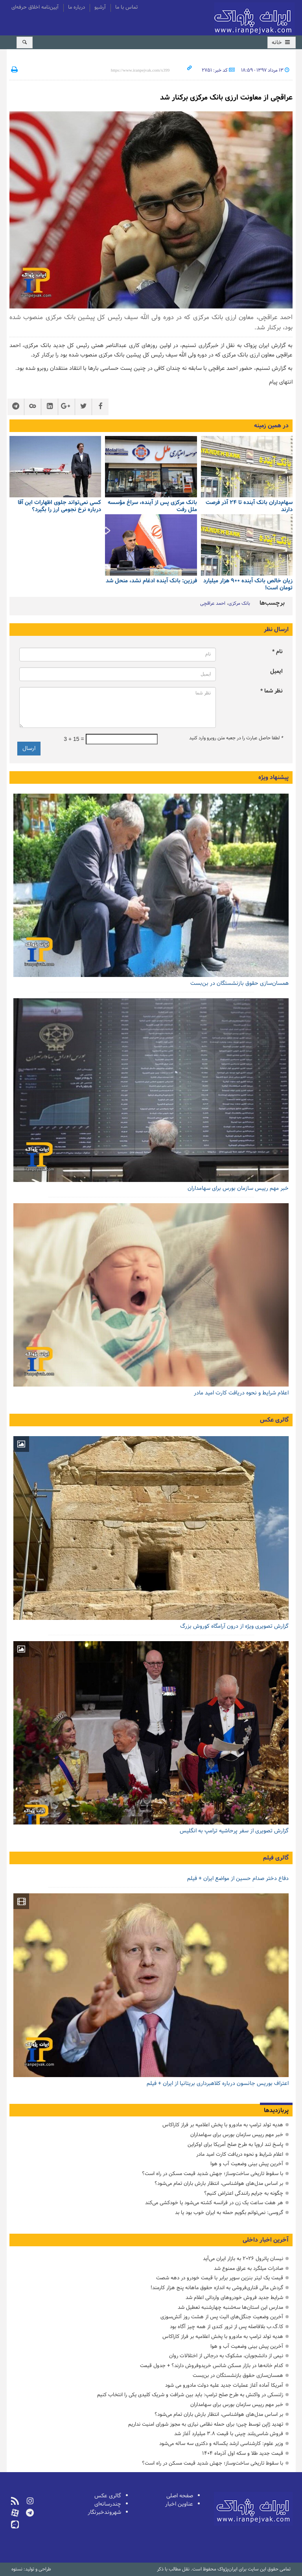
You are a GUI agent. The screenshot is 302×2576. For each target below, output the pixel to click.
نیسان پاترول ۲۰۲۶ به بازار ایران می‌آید (243, 2259)
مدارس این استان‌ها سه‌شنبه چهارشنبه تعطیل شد (230, 2307)
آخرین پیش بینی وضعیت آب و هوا (246, 2164)
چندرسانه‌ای (107, 2504)
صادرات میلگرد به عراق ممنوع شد (248, 2268)
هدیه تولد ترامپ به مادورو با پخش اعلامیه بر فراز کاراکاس (222, 2125)
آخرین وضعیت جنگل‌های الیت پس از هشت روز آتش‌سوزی (221, 2317)
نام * (277, 652)
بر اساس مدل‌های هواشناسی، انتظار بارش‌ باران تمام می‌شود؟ (219, 2183)
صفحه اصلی (179, 2495)
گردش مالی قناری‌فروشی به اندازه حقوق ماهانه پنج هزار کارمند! (217, 2288)
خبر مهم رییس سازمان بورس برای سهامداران (238, 1188)
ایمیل (276, 671)
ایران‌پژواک (254, 19)
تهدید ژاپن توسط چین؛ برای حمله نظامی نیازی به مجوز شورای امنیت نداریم (205, 2424)
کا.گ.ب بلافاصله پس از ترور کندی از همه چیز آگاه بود (226, 2327)
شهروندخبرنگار (104, 2512)
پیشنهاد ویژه (273, 777)
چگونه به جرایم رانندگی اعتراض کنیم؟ (243, 2193)
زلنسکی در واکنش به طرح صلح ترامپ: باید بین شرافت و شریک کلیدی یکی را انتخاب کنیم (190, 2395)
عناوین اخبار (179, 2504)
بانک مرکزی (239, 604)
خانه (281, 42)
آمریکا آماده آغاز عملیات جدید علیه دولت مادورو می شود (224, 2385)
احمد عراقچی (212, 604)
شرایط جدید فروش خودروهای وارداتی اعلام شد (234, 2297)
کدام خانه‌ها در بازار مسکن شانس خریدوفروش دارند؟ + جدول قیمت (211, 2366)
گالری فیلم (276, 1858)
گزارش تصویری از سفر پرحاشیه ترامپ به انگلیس (234, 1831)
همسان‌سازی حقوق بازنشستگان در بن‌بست (239, 983)
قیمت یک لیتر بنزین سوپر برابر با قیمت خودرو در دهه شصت (219, 2278)
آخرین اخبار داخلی (266, 2240)
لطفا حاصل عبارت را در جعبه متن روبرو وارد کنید (236, 738)
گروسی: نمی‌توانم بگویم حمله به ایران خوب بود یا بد (229, 2213)
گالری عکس (274, 1420)
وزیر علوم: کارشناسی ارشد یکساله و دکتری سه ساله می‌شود (221, 2443)
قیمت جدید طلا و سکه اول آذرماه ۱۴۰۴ (242, 2453)
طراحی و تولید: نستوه (31, 2569)
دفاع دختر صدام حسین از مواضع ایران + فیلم (238, 1878)
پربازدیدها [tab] (276, 2110)
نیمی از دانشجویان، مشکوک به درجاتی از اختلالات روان (226, 2356)
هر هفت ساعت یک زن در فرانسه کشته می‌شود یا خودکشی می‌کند (214, 2203)
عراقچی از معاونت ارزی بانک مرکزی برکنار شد (226, 97)
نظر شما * (271, 691)
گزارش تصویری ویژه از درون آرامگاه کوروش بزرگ (234, 1626)
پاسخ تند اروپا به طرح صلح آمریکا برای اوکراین (235, 2144)
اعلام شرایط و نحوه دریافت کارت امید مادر (241, 1393)
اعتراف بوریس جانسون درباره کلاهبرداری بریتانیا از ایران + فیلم (218, 2083)
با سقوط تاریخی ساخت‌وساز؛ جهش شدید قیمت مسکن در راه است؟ (212, 2174)
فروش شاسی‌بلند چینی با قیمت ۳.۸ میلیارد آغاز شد (228, 2434)
